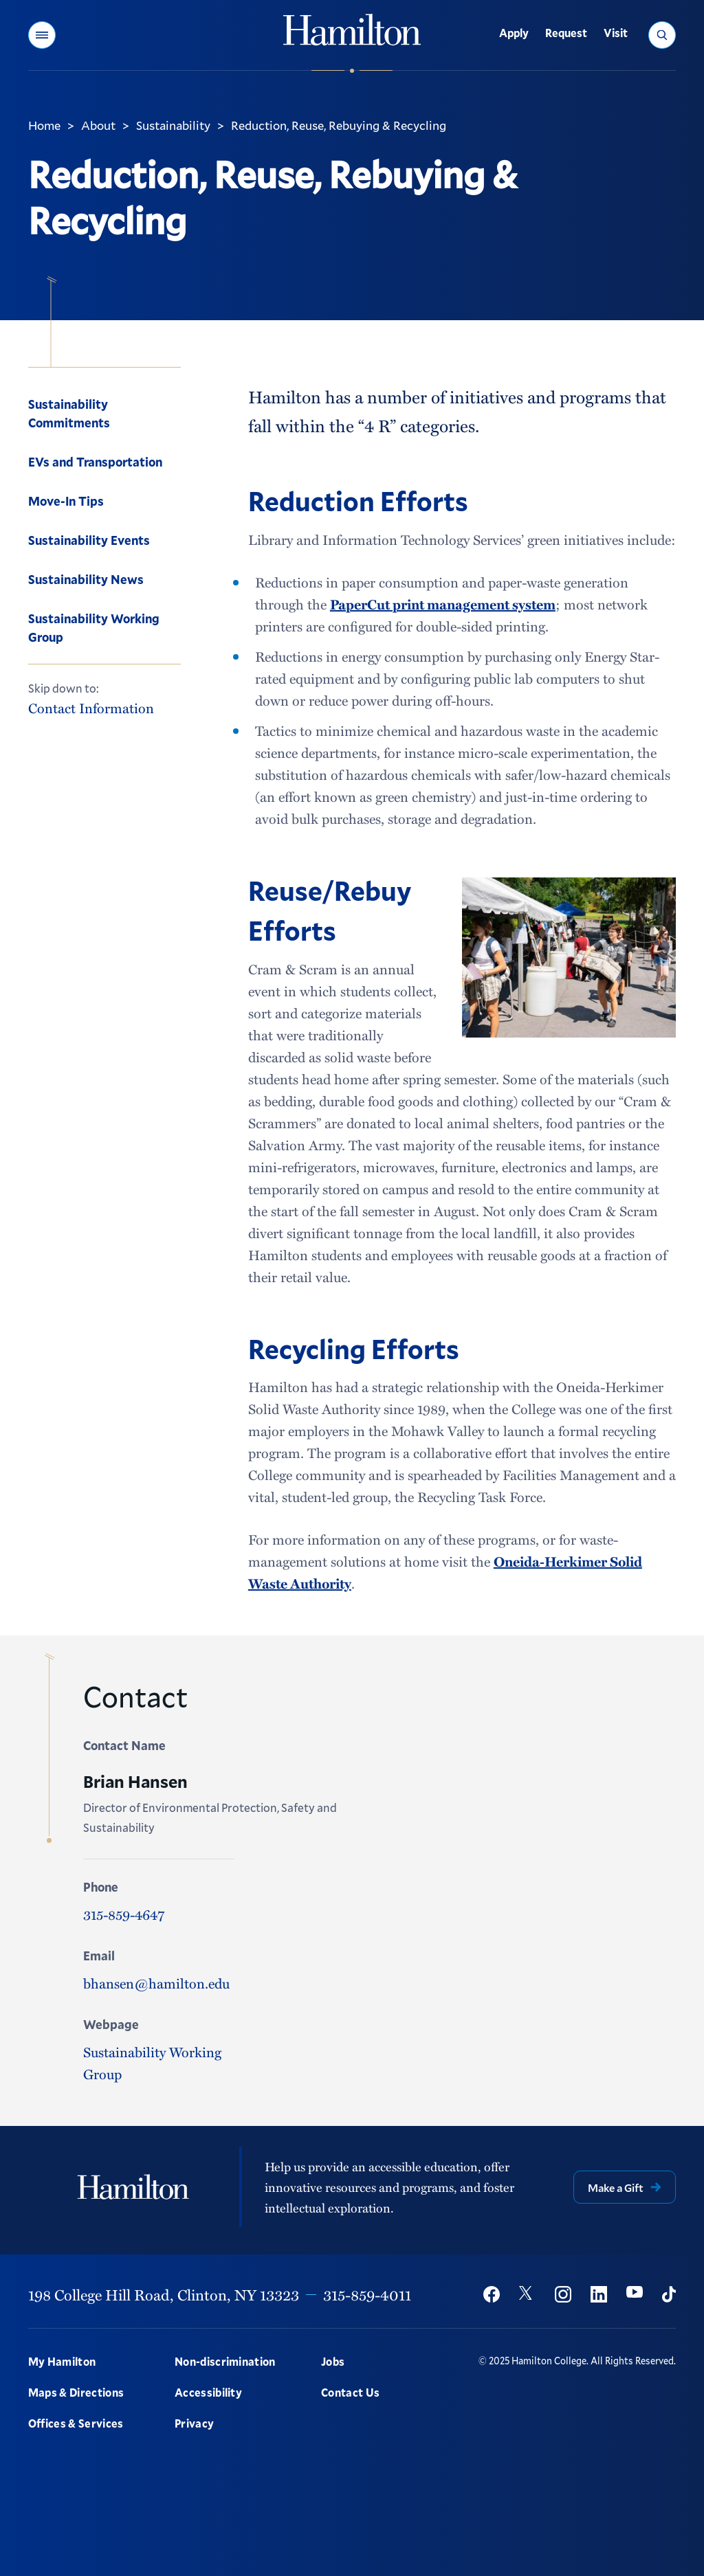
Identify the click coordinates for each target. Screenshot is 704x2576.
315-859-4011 (367, 2294)
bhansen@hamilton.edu (156, 1983)
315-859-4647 (123, 1914)
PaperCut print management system (443, 604)
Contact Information (91, 708)
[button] (42, 35)
